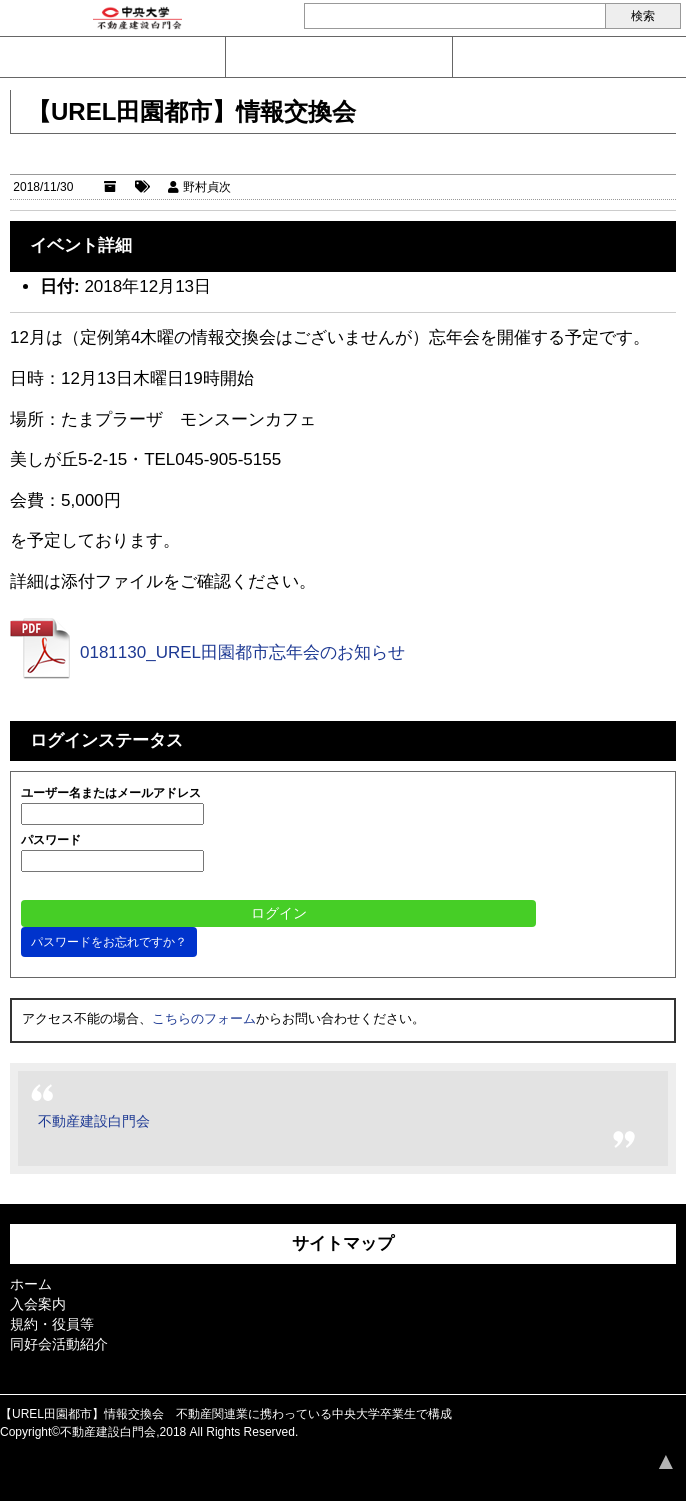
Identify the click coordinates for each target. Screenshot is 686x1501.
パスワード (51, 840)
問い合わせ (112, 56)
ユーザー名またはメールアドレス (111, 793)
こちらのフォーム (204, 1018)
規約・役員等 (52, 1324)
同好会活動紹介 (59, 1344)
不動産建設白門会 (94, 1121)
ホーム (31, 1284)
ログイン (566, 56)
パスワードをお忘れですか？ (109, 942)
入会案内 (338, 56)
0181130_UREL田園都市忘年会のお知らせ (242, 652)
